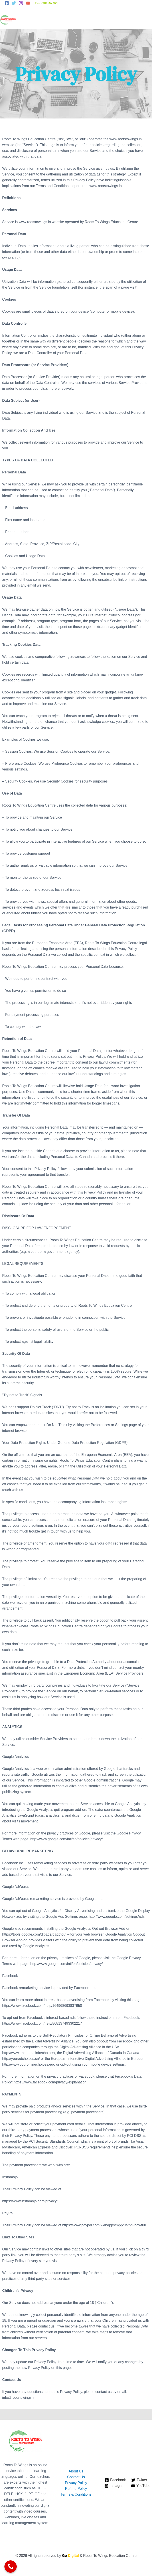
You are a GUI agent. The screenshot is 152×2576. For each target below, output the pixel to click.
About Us (76, 2472)
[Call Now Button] (10, 2566)
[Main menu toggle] (147, 20)
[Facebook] (6, 3)
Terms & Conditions (76, 2495)
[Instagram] (24, 3)
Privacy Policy (76, 2483)
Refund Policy (76, 2489)
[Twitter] (15, 3)
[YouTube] (32, 3)
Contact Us (76, 2478)
